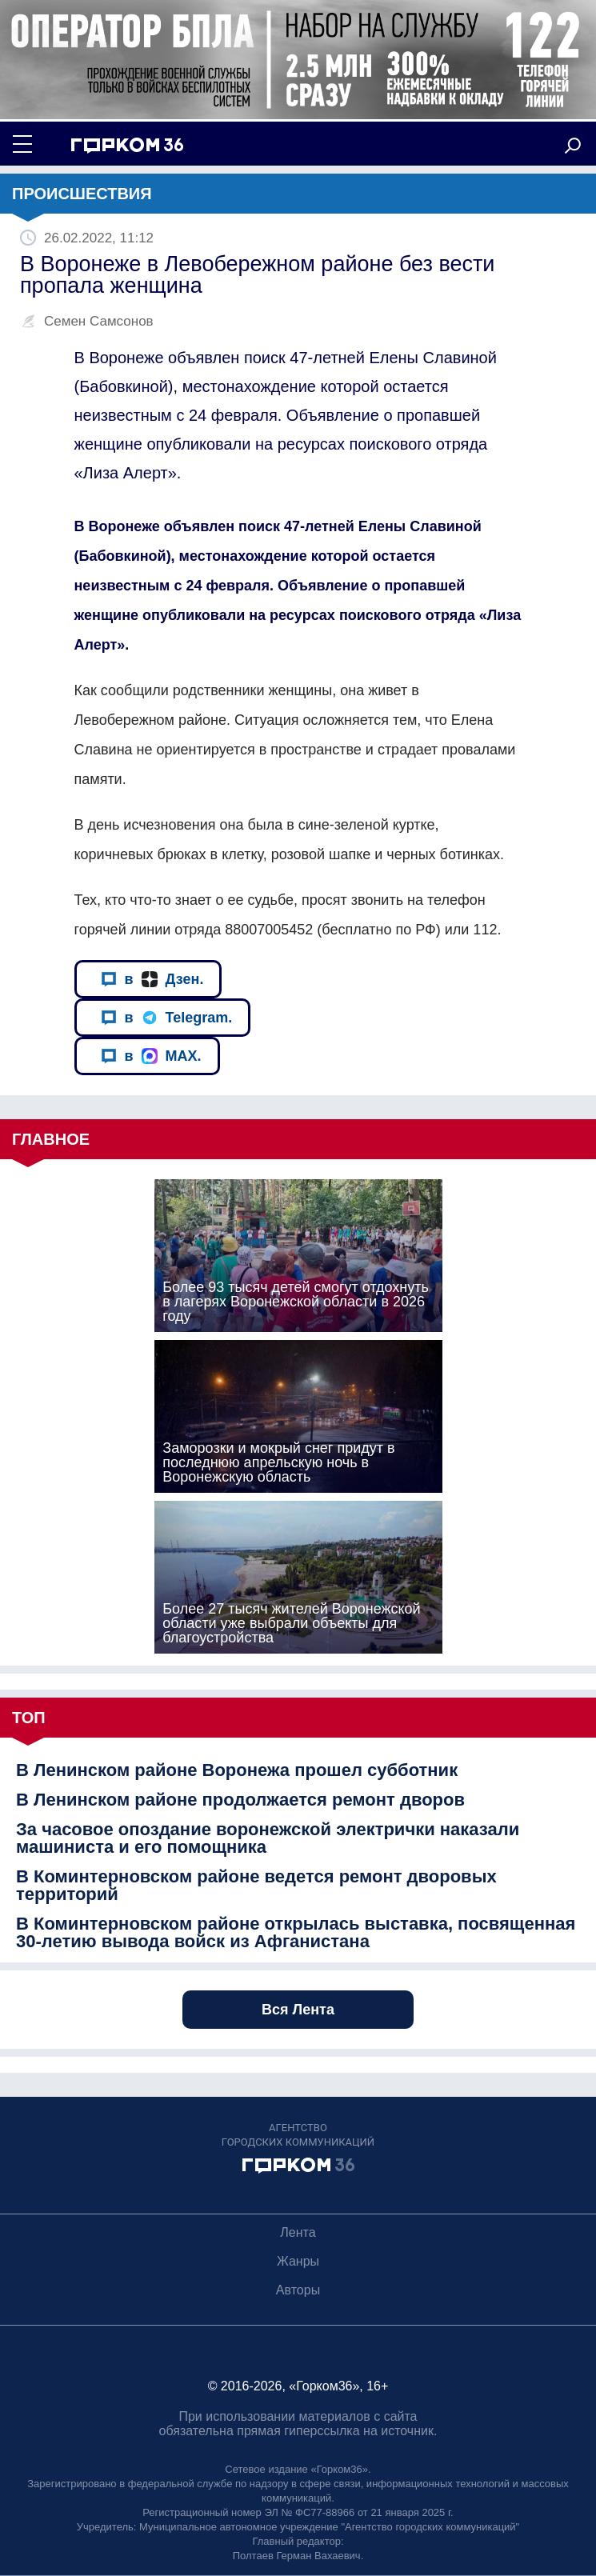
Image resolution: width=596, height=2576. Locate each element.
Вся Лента (298, 2010)
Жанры (298, 2261)
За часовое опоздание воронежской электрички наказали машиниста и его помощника (267, 1838)
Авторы (298, 2290)
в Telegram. (167, 1018)
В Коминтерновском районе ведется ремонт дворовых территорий (256, 1885)
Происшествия (82, 193)
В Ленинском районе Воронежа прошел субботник (237, 1770)
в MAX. (151, 1056)
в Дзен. (152, 979)
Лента (297, 2232)
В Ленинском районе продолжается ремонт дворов (240, 1800)
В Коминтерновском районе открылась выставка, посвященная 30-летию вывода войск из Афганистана (295, 1932)
